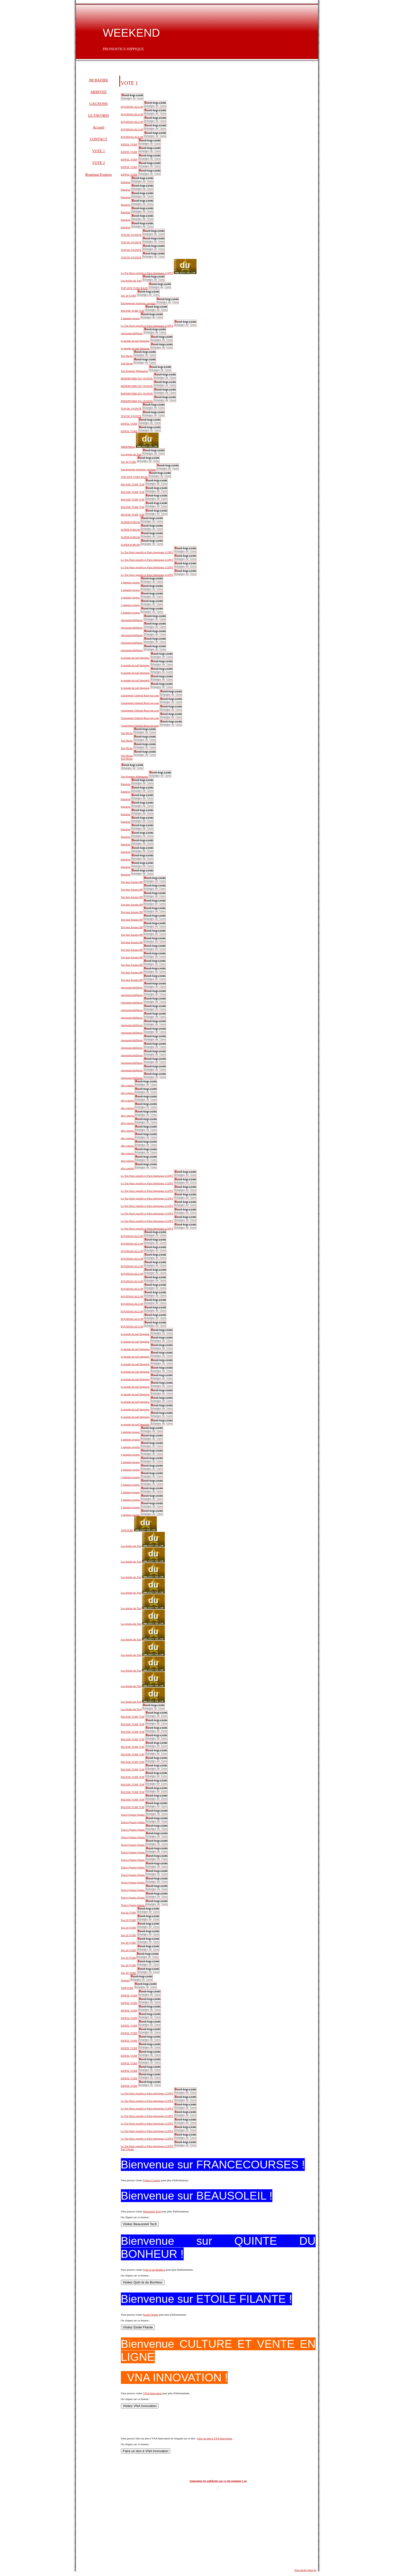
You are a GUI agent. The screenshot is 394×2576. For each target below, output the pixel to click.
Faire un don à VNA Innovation (214, 2438)
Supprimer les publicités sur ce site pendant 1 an (218, 2480)
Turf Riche (138, 757)
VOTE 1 (98, 151)
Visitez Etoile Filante (138, 2327)
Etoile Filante (150, 2314)
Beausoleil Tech (152, 2211)
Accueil (99, 127)
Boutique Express (98, 175)
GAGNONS (98, 104)
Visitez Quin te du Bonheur (143, 2282)
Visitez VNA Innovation (140, 2406)
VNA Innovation (152, 2393)
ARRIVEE (98, 92)
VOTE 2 (98, 163)
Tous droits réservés (305, 2569)
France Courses (151, 2180)
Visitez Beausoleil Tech (140, 2224)
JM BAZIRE (98, 80)
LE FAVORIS (98, 116)
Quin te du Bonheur (154, 2269)
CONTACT (98, 139)
